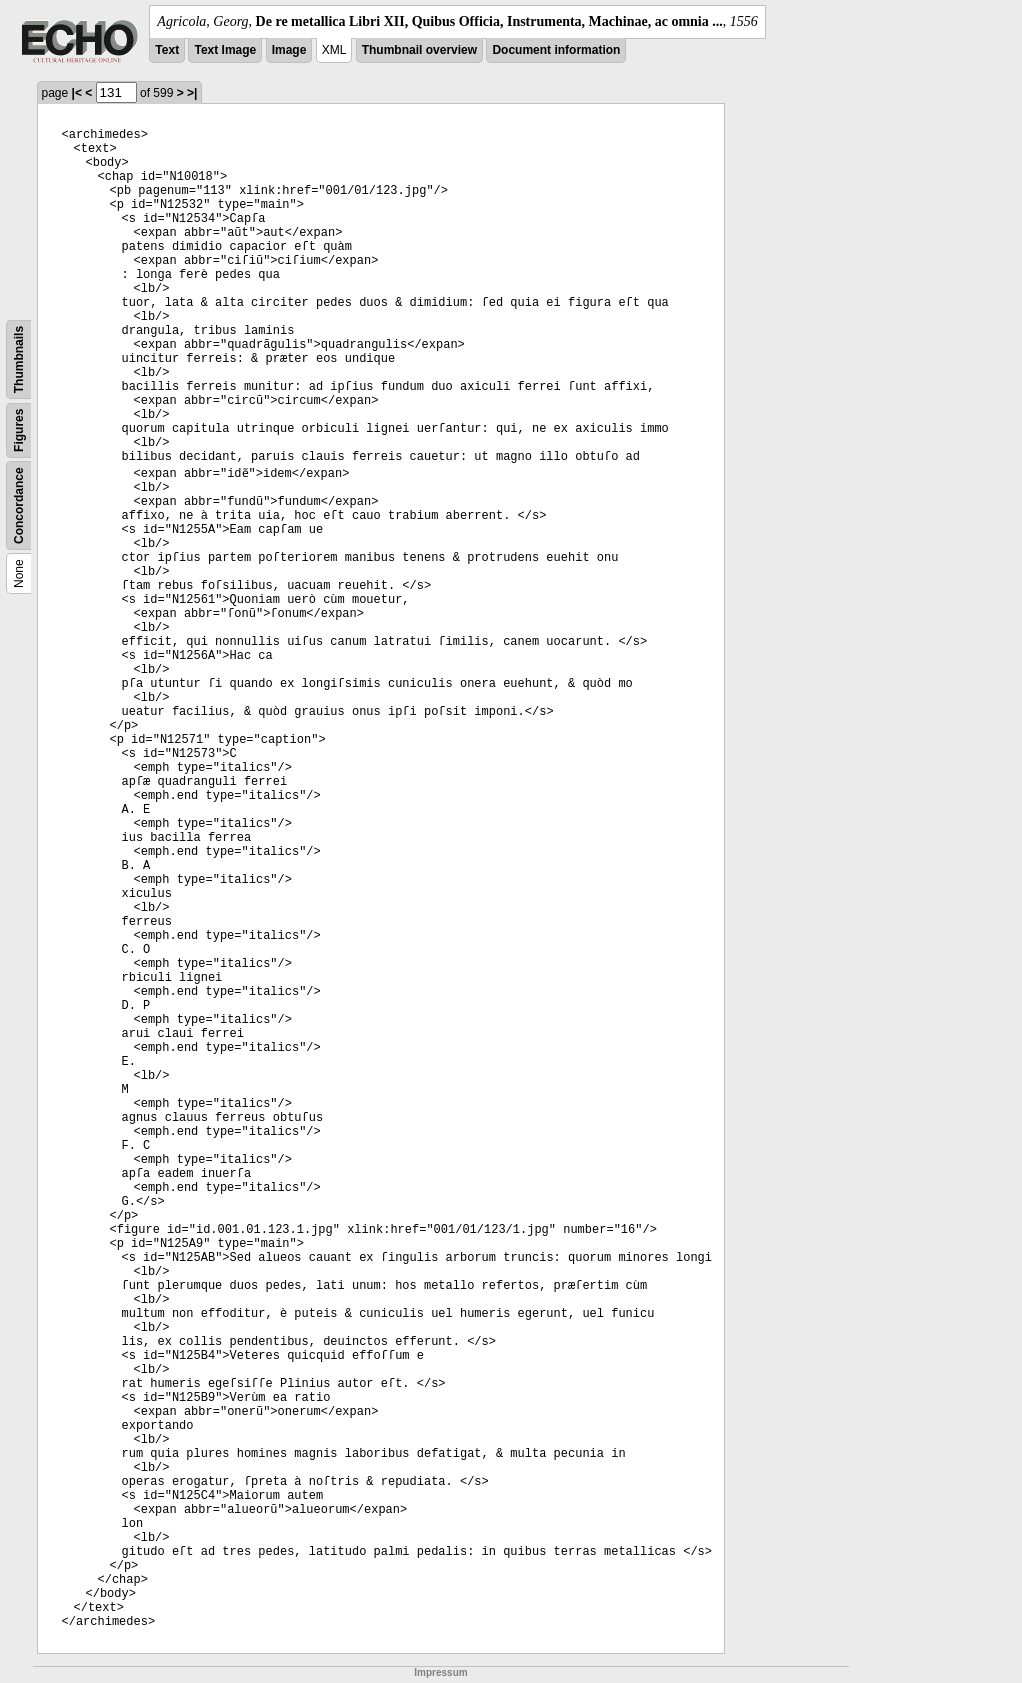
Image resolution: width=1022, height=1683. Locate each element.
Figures (19, 430)
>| (192, 93)
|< (77, 93)
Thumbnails (19, 359)
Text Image (225, 50)
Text (167, 50)
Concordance (19, 505)
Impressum (440, 1672)
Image (289, 50)
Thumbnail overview (419, 50)
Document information (556, 50)
